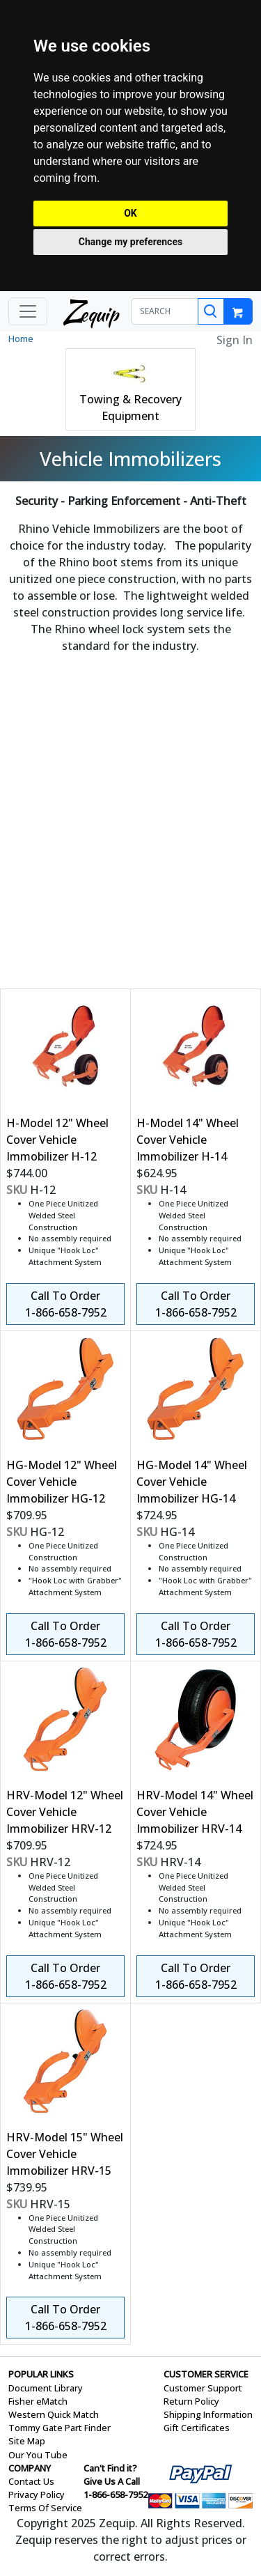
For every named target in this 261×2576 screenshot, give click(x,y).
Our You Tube (38, 2455)
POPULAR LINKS (41, 2374)
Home (20, 338)
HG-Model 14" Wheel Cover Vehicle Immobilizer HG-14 (191, 1481)
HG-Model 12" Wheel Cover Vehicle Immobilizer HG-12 (61, 1481)
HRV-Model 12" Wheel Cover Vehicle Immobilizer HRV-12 (64, 1811)
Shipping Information (208, 2414)
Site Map (26, 2441)
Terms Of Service (45, 2507)
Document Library (45, 2388)
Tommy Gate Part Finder (59, 2427)
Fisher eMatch (38, 2401)
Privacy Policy (36, 2494)
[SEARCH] (165, 311)
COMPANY (29, 2468)
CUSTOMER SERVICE (206, 2374)
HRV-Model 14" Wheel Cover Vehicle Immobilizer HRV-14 (194, 1811)
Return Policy (191, 2401)
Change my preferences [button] (130, 241)
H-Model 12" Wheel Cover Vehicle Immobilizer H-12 (57, 1139)
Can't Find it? (110, 2468)
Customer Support (203, 2388)
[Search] (211, 311)
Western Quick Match (53, 2414)
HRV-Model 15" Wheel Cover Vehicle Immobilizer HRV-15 (64, 2153)
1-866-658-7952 (116, 2494)
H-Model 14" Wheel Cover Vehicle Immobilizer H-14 (187, 1139)
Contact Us (31, 2481)
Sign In (234, 340)
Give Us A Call (112, 2481)
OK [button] (130, 213)
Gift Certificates (197, 2427)
